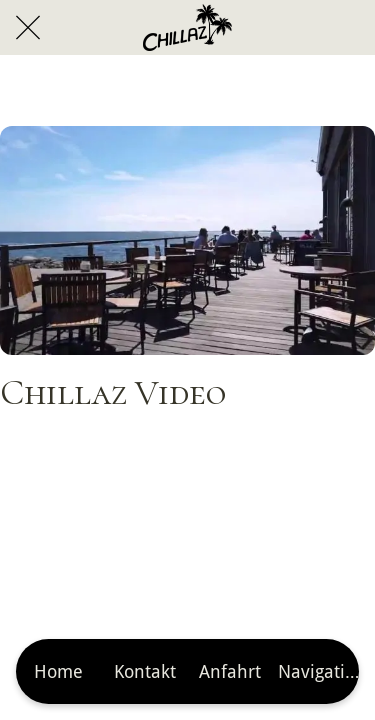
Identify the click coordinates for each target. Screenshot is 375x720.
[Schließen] (28, 28)
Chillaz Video (113, 392)
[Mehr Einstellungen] (316, 671)
